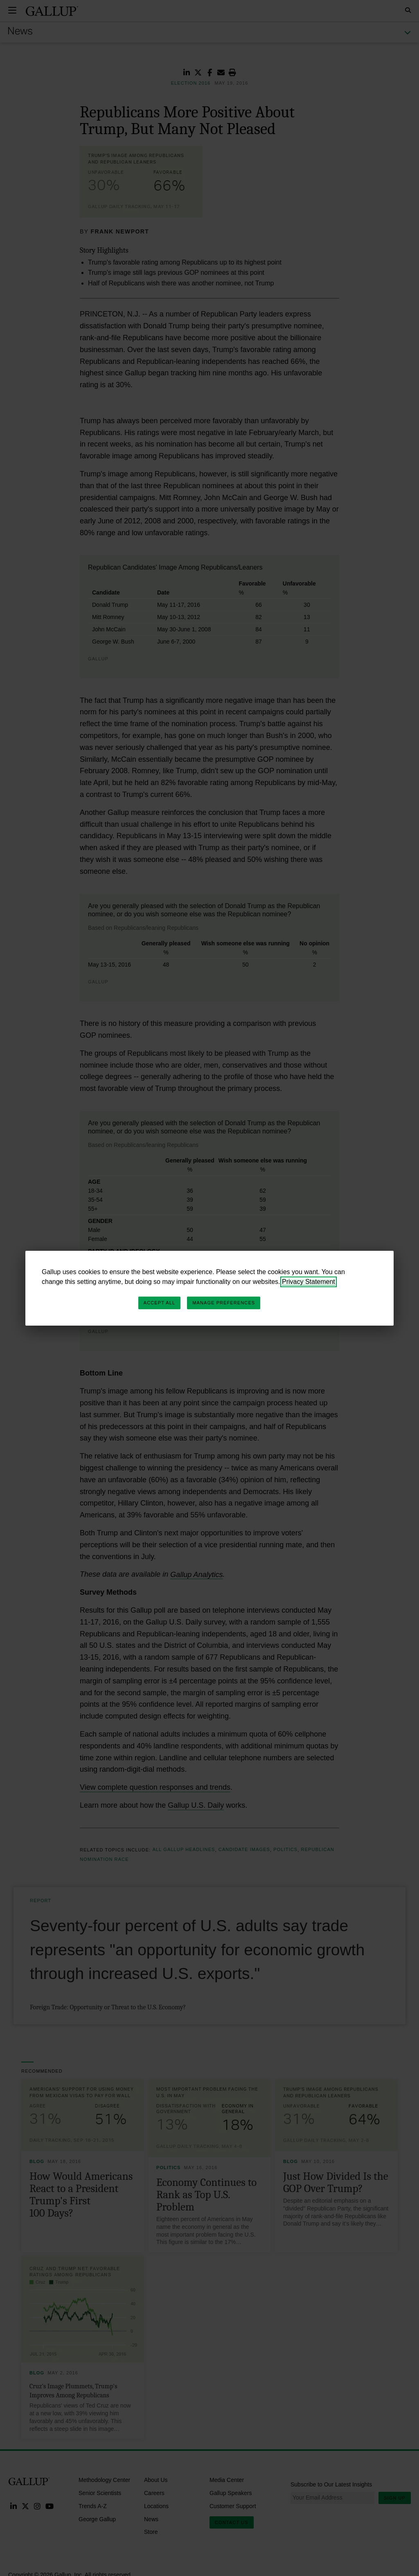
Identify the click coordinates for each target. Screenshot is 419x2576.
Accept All (159, 1302)
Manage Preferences (223, 1302)
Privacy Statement (308, 1281)
